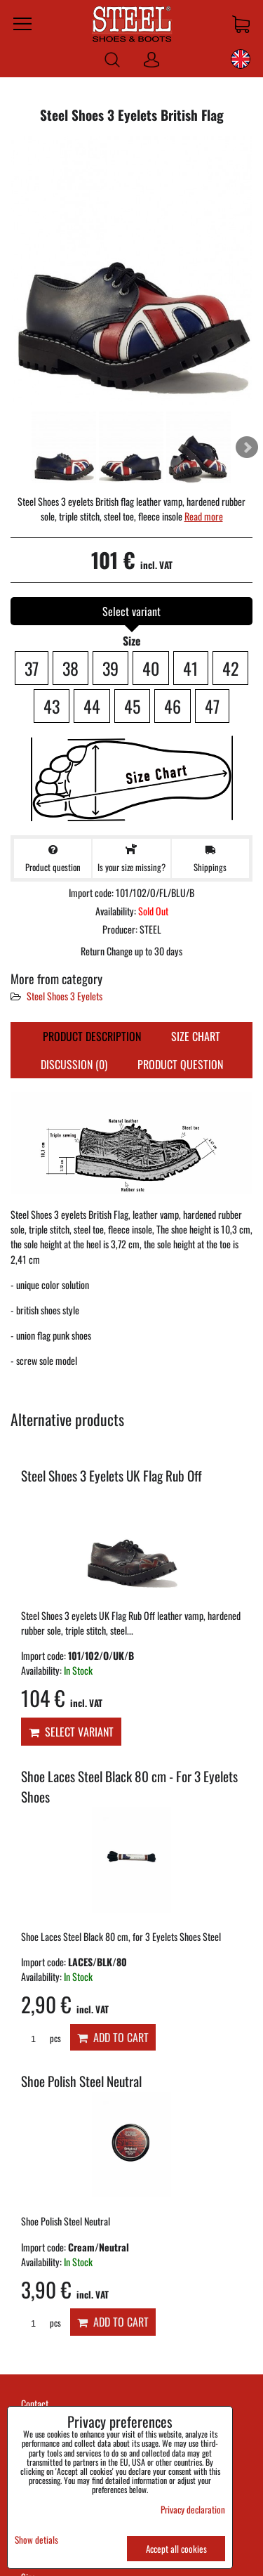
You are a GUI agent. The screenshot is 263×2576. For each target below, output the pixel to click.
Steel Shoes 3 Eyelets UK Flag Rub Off (111, 1475)
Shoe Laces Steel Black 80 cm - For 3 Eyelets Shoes (129, 1786)
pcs (41, 2038)
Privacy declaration (193, 2509)
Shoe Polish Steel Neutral (81, 2081)
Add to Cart (113, 2037)
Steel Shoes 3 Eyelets (64, 995)
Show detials (36, 2540)
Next (247, 447)
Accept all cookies (176, 2549)
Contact (34, 2403)
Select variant (71, 1731)
